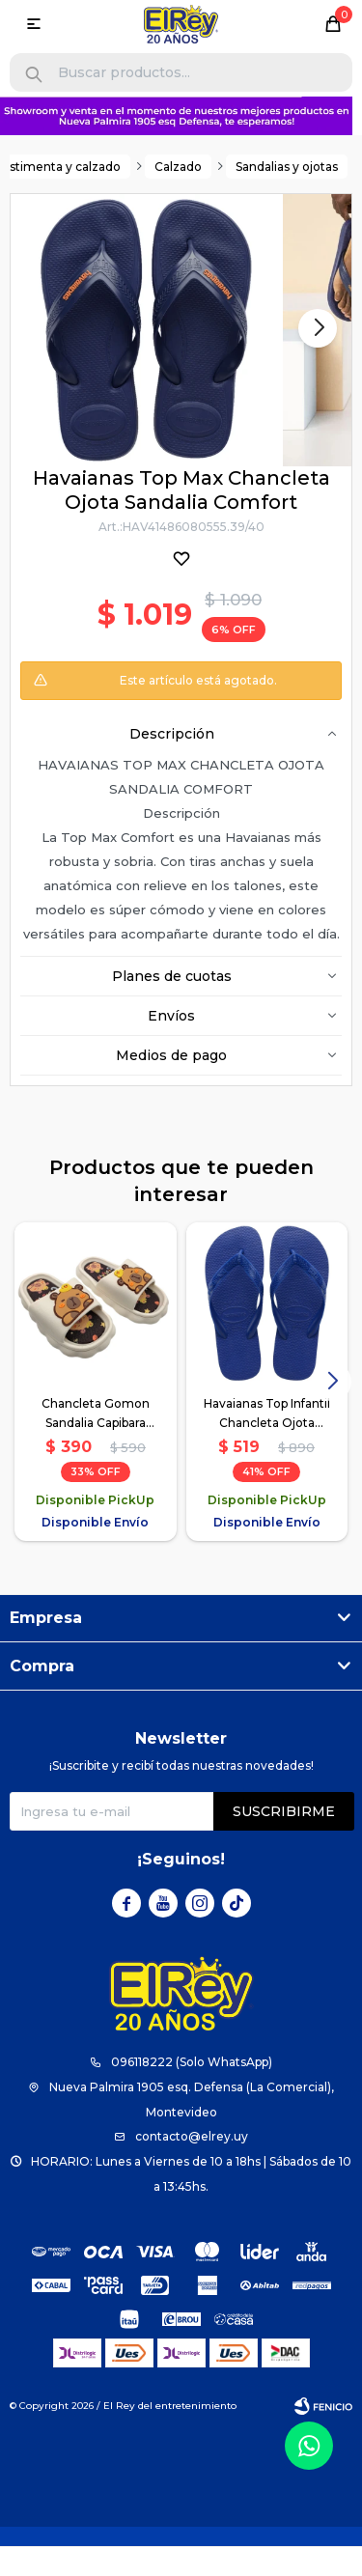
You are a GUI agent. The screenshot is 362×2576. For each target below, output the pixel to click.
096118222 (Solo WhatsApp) (191, 2063)
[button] (34, 75)
